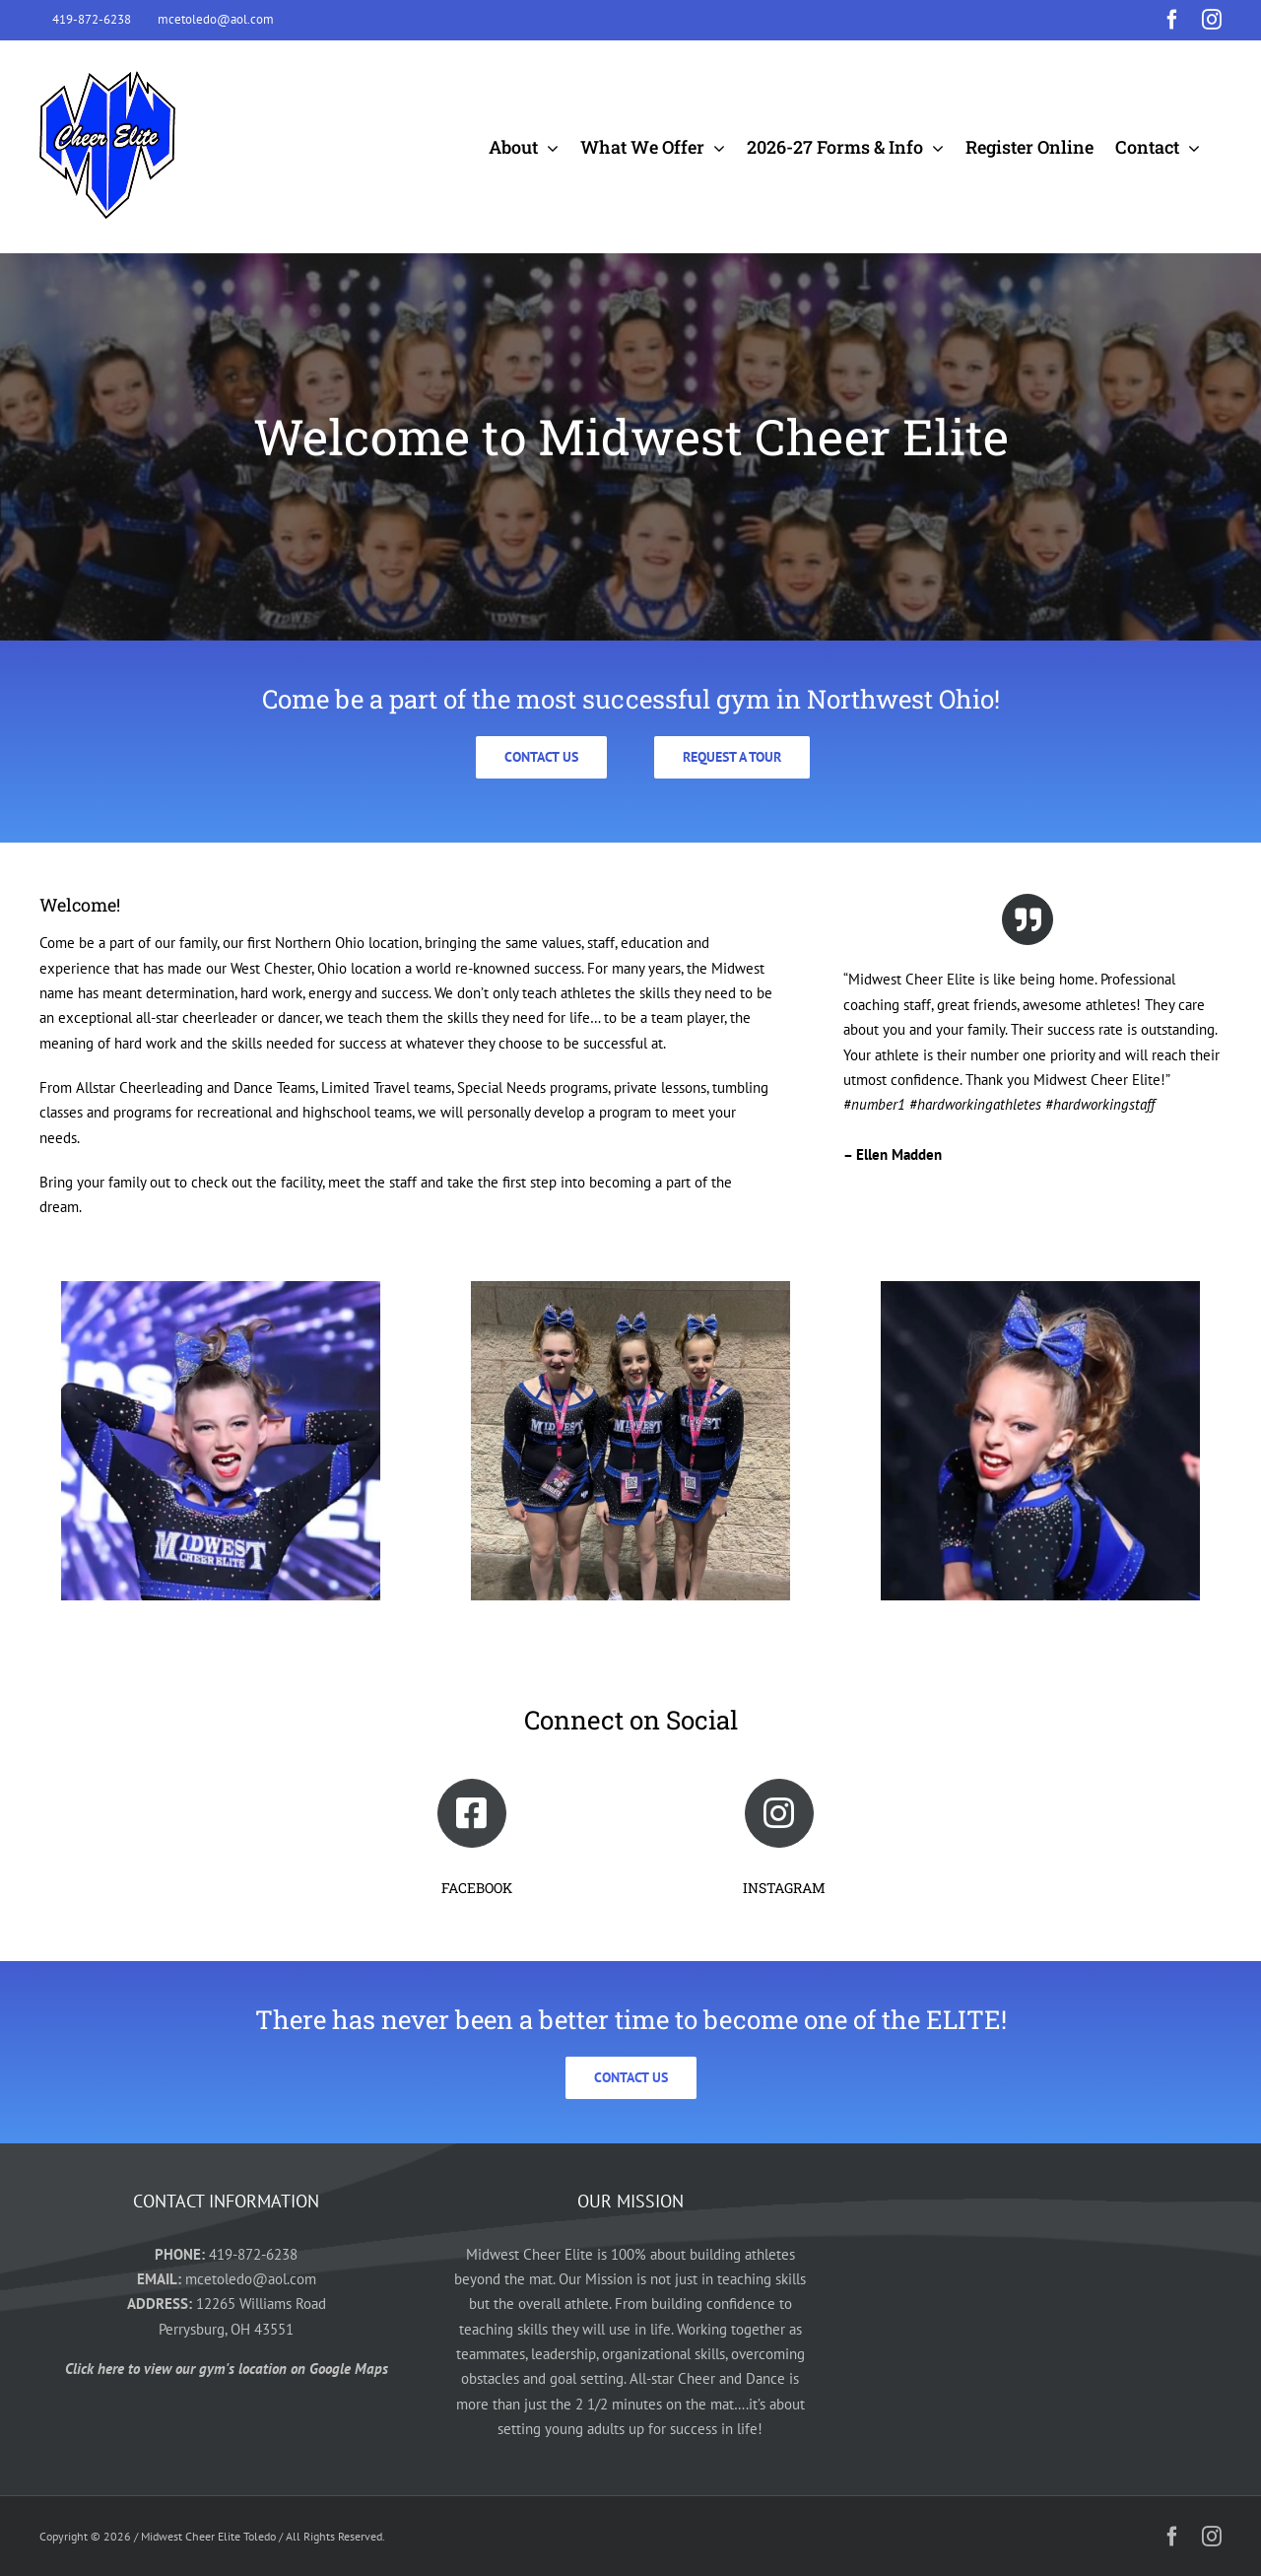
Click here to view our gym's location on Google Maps (226, 2368)
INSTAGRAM (784, 1887)
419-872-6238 (253, 2254)
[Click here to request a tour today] (732, 757)
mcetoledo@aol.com (250, 2279)
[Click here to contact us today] (541, 757)
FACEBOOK (476, 1887)
